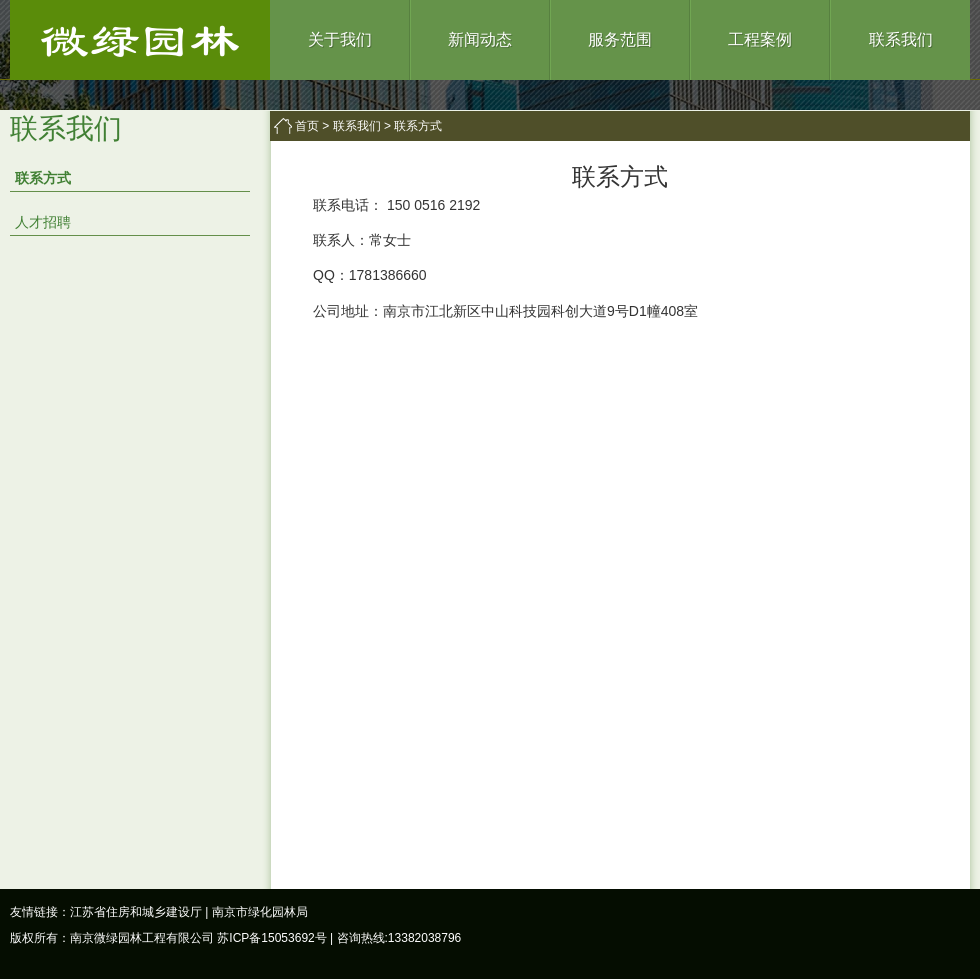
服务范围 (620, 39)
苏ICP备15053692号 (271, 938)
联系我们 (901, 39)
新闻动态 (480, 39)
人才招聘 (43, 222)
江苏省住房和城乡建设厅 (136, 912)
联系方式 (43, 178)
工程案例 (760, 39)
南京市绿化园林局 (260, 912)
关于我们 (340, 39)
